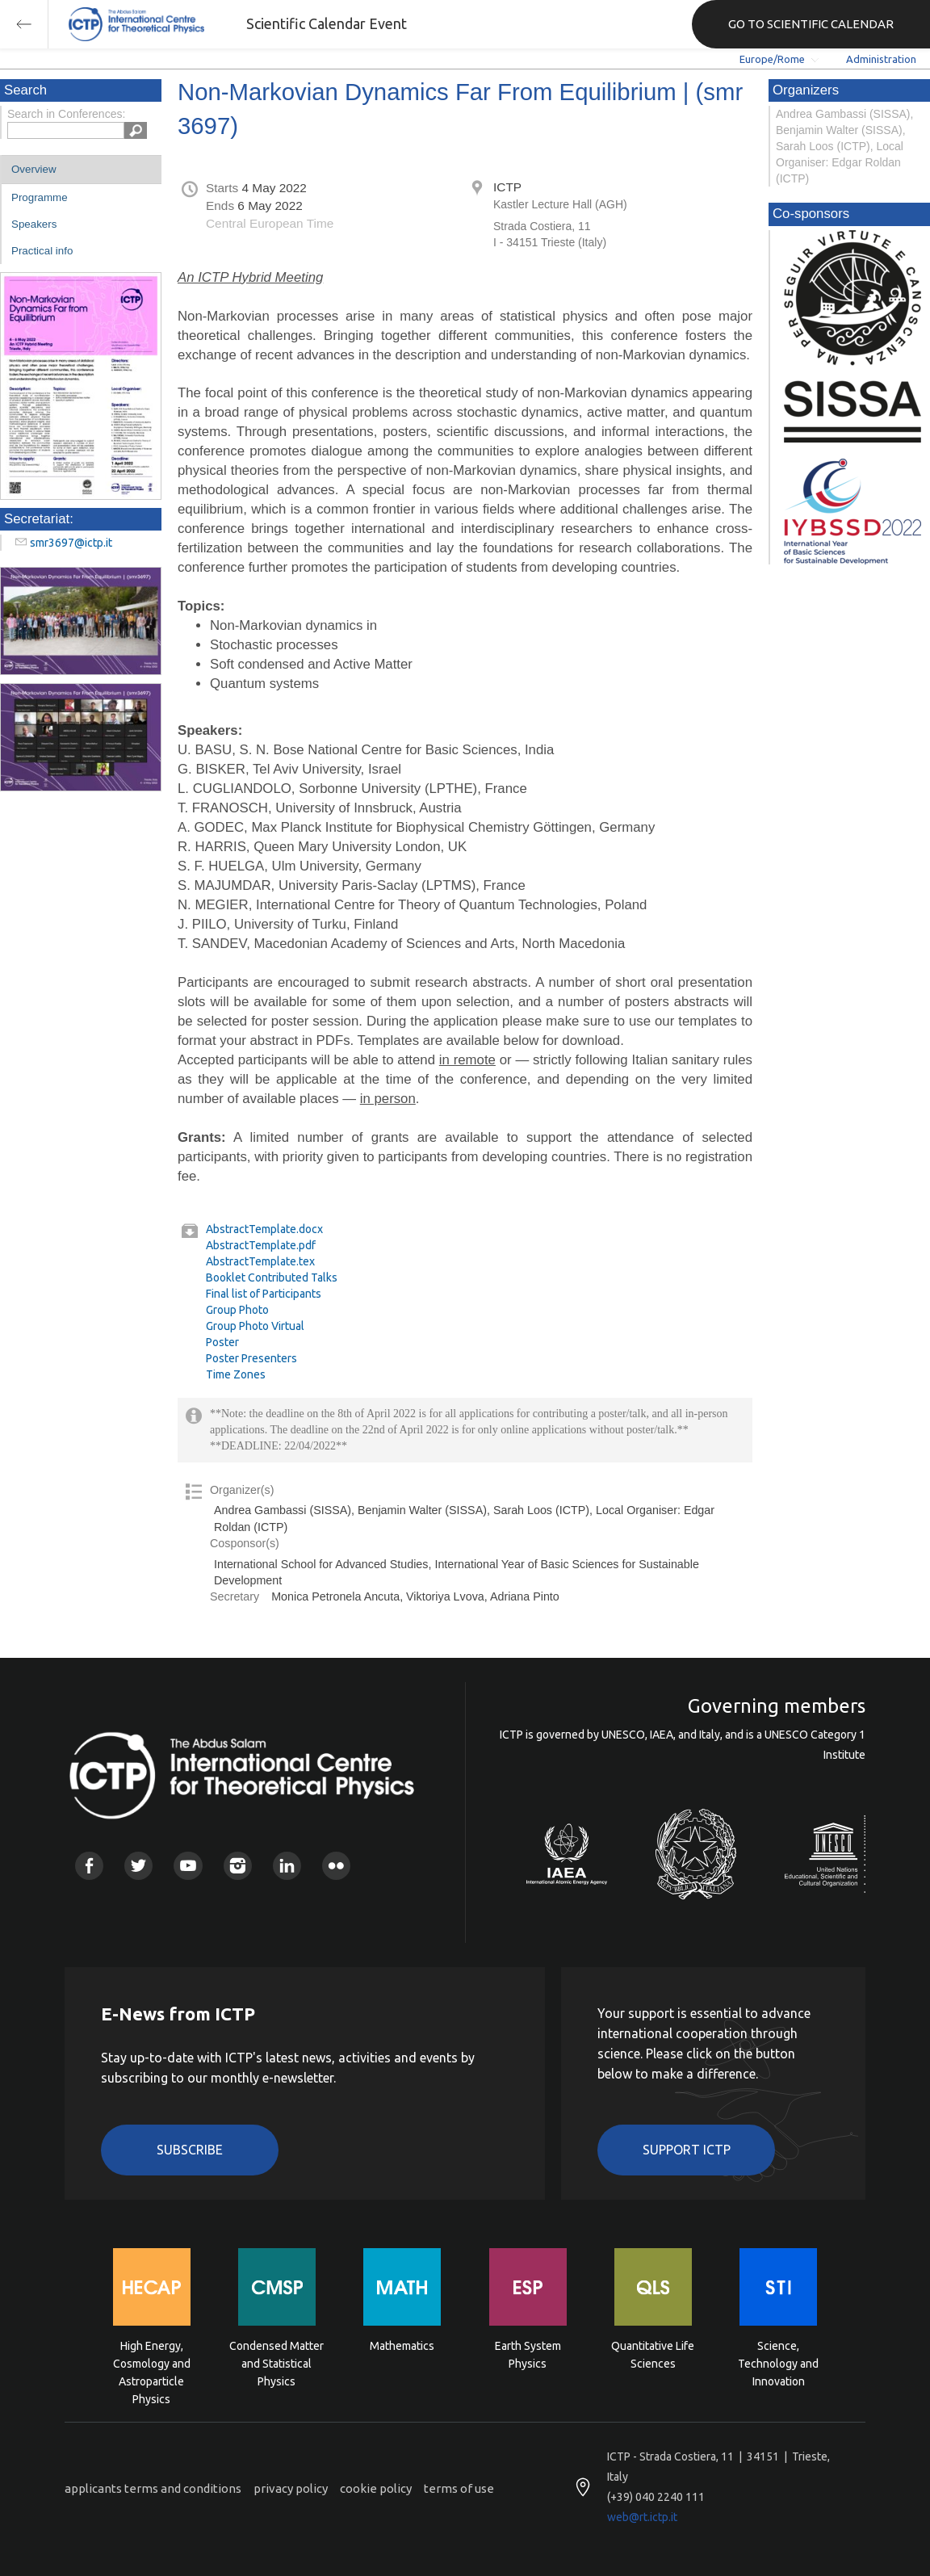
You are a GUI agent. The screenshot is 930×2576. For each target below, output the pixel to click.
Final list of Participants (263, 1293)
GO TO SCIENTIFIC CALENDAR (811, 24)
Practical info (42, 251)
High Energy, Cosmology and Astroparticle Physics (152, 2362)
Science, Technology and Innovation (778, 2362)
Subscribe (190, 2149)
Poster (222, 1342)
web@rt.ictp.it (642, 2517)
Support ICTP (687, 2149)
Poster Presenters (251, 1358)
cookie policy (376, 2488)
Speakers (34, 224)
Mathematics (402, 2345)
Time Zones (236, 1374)
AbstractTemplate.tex (260, 1261)
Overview (34, 169)
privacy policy (290, 2488)
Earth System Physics (528, 2354)
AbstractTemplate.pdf (261, 1245)
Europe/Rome (772, 59)
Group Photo (237, 1309)
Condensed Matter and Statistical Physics (276, 2362)
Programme (39, 197)
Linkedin (287, 1866)
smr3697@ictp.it (71, 542)
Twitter (138, 1866)
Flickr (336, 1866)
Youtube (188, 1866)
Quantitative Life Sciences (652, 2354)
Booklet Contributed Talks (271, 1277)
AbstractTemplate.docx (264, 1229)
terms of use (459, 2488)
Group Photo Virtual (255, 1325)
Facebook (89, 1866)
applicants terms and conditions (153, 2488)
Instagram (238, 1866)
